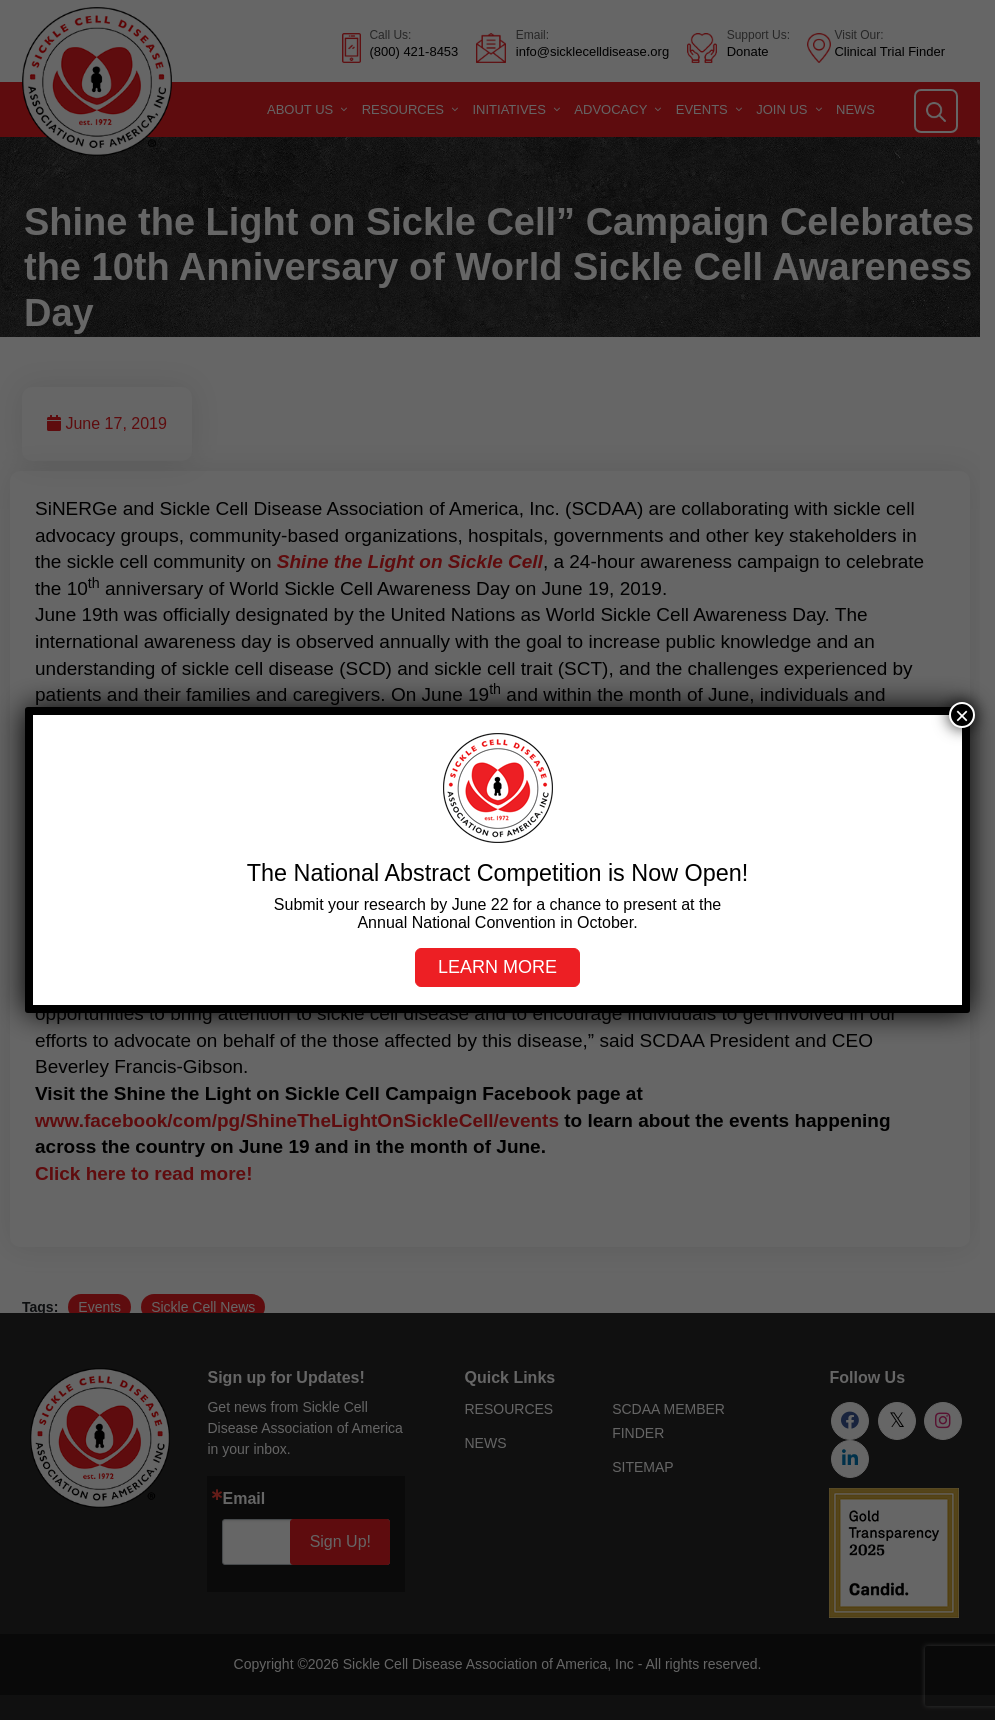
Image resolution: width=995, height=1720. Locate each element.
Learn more (497, 967)
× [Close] (962, 715)
